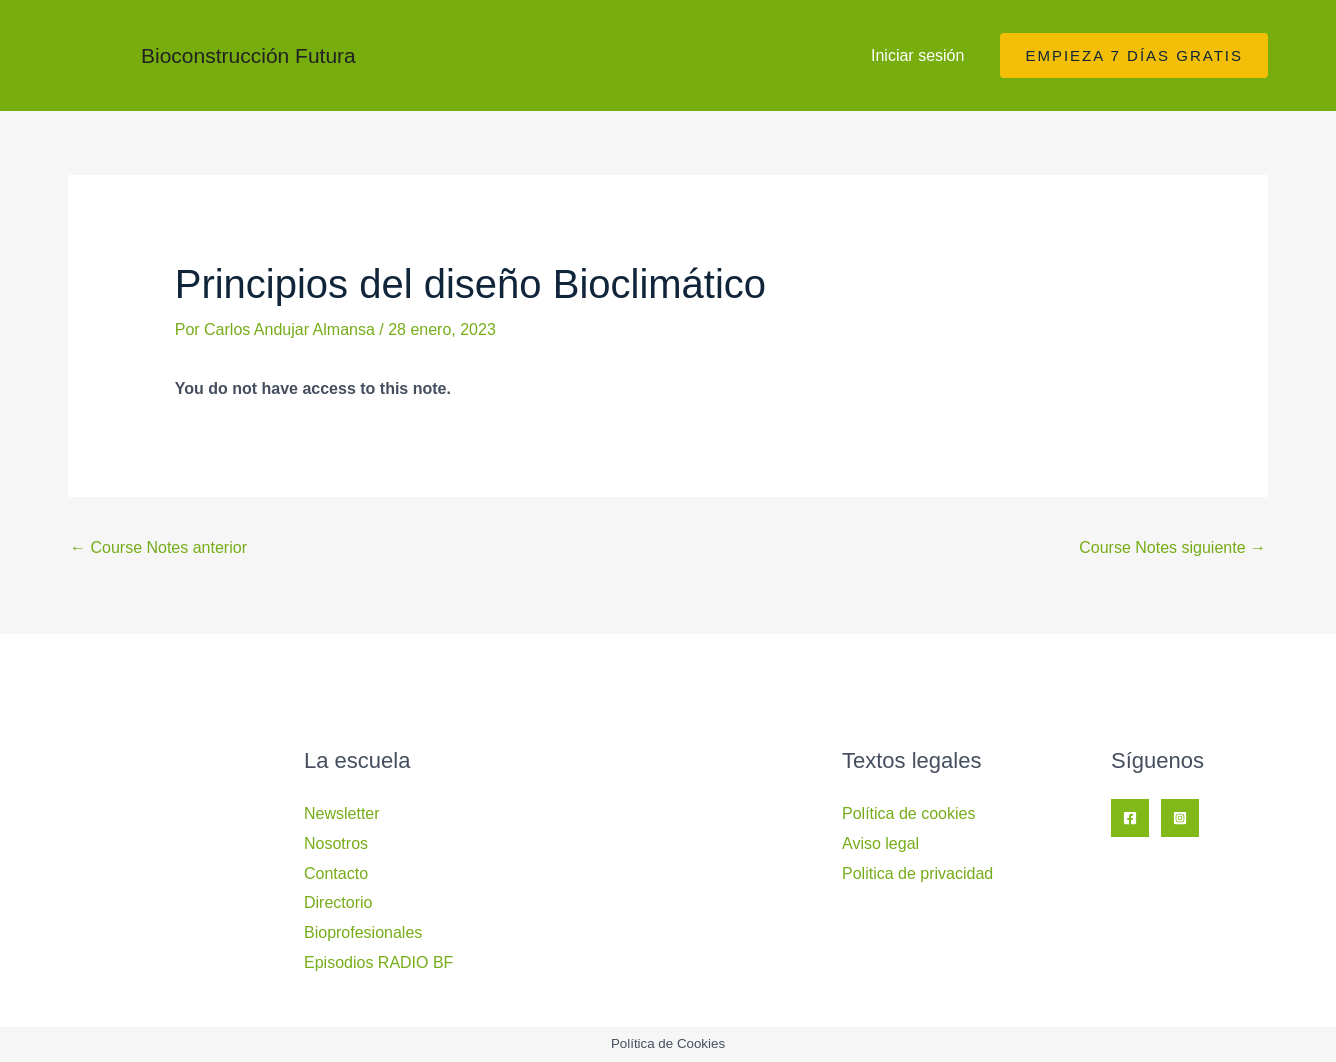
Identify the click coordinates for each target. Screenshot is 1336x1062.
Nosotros (336, 843)
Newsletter (342, 813)
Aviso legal (880, 843)
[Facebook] (1130, 818)
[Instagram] (1180, 818)
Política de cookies (908, 813)
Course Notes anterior (158, 547)
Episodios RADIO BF (378, 962)
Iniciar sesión (917, 55)
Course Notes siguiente (1172, 547)
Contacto (336, 873)
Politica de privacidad (917, 873)
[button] (1134, 55)
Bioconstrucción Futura (248, 55)
